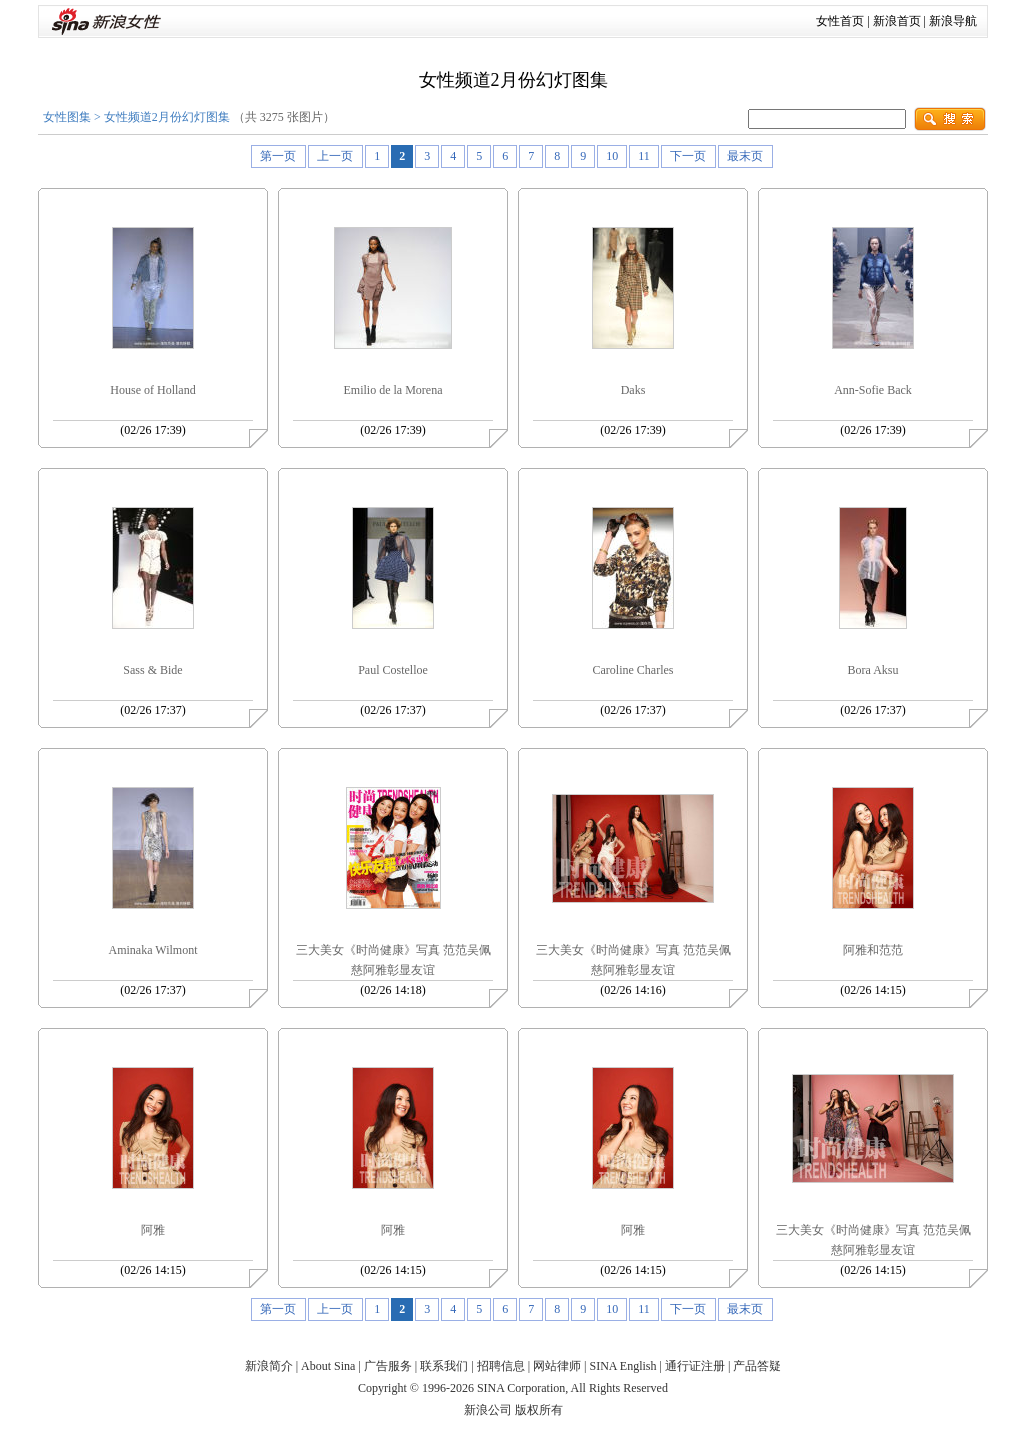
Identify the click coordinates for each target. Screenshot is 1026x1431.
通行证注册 (695, 1366)
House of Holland (152, 390)
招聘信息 (501, 1366)
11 (644, 156)
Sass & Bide (152, 670)
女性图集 (67, 117)
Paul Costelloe (393, 670)
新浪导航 (953, 21)
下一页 (688, 156)
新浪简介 (269, 1366)
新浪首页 (897, 21)
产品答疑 (757, 1366)
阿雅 (153, 1230)
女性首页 (840, 21)
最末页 (745, 156)
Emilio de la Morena (393, 390)
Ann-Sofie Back (873, 390)
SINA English (622, 1366)
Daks (633, 390)
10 (612, 156)
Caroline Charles (633, 670)
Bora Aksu (873, 670)
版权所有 (539, 1410)
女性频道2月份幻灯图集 (167, 117)
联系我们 (444, 1366)
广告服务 (388, 1366)
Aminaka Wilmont (153, 950)
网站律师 (557, 1366)
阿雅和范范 (873, 950)
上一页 (335, 156)
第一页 (278, 156)
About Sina (328, 1366)
